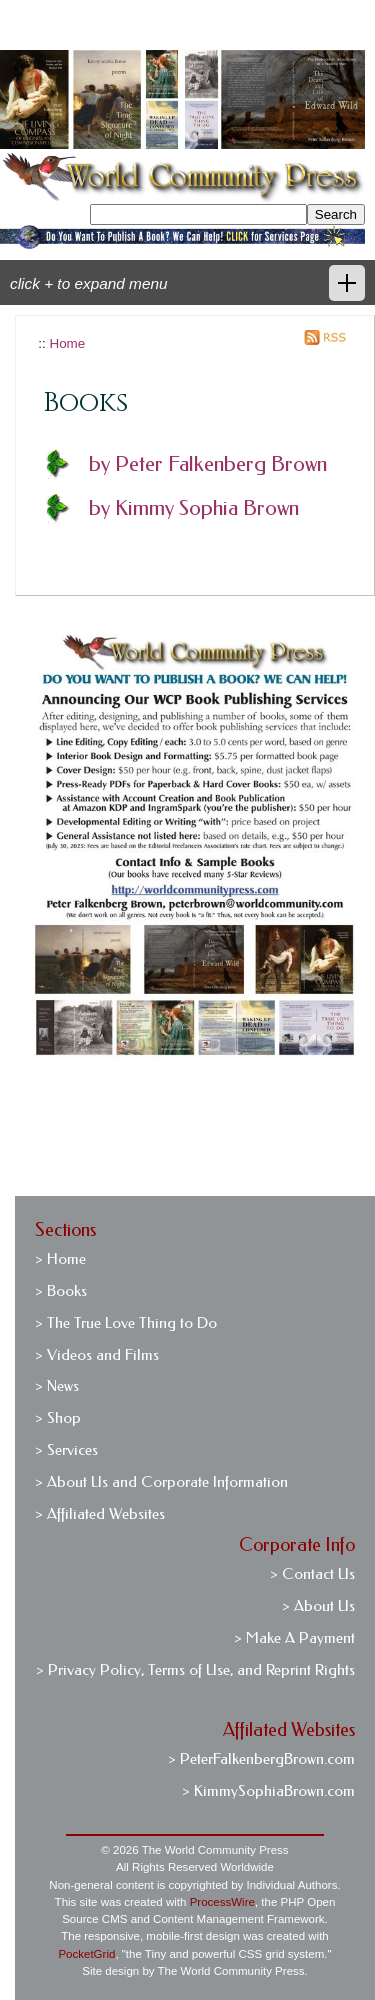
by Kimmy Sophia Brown (194, 508)
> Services (66, 1450)
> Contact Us (312, 1574)
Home (67, 343)
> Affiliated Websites (100, 1514)
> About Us (318, 1606)
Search (336, 214)
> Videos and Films (97, 1355)
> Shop (58, 1418)
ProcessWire (222, 1902)
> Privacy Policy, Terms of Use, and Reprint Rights (195, 1670)
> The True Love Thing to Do (126, 1323)
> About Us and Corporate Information (161, 1482)
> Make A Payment (294, 1638)
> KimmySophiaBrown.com (268, 1791)
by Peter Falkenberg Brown (208, 464)
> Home (60, 1259)
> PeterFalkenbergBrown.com (261, 1759)
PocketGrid (86, 1954)
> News (57, 1386)
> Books (61, 1291)
